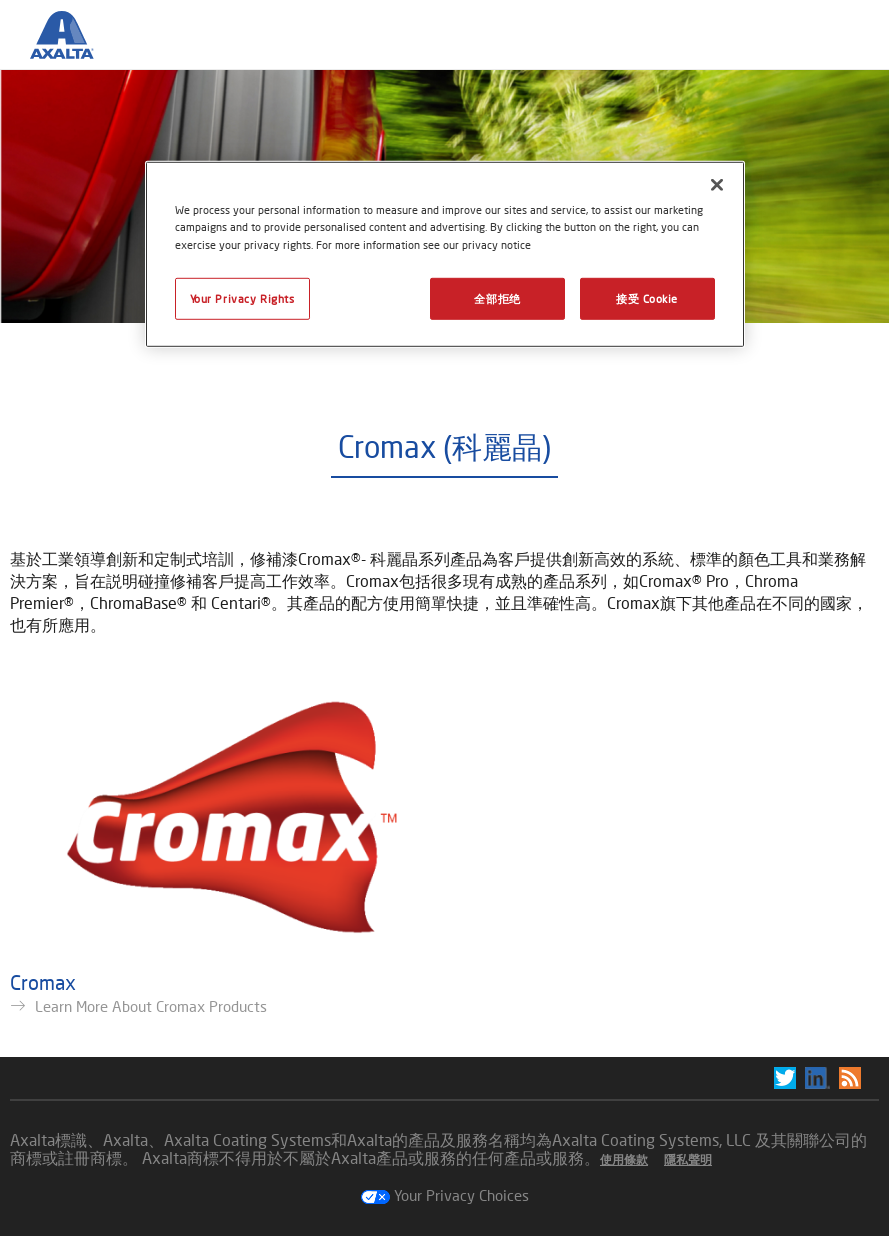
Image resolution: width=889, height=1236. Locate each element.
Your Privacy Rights (242, 297)
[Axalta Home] (72, 51)
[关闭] (717, 185)
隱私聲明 (688, 1159)
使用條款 (624, 1159)
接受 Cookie (647, 297)
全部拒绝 (497, 297)
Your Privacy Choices (445, 1195)
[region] (445, 254)
